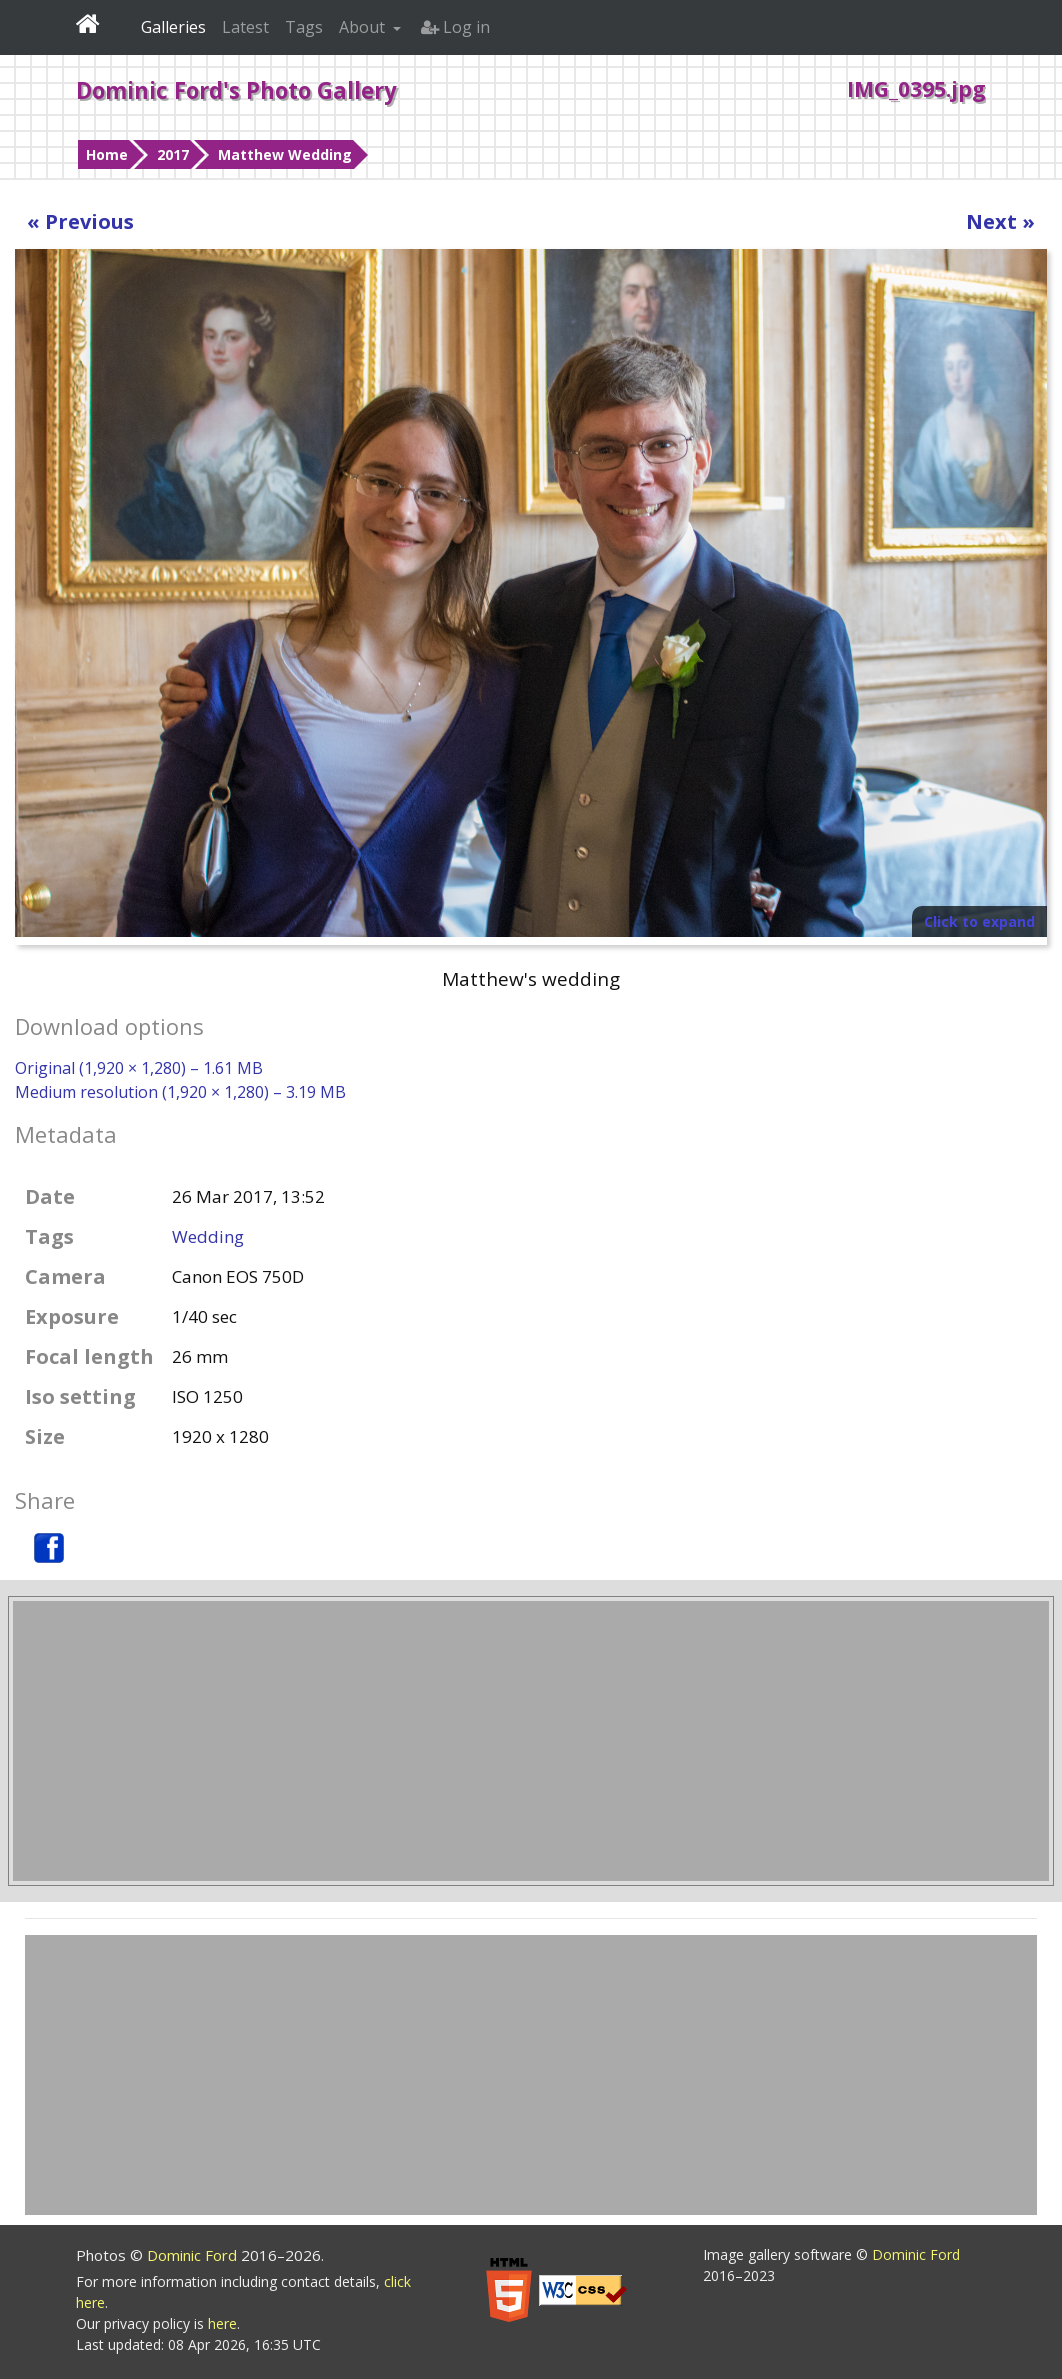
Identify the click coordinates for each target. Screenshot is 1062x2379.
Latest (245, 27)
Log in (455, 27)
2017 (173, 154)
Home (107, 154)
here (222, 2323)
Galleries (173, 27)
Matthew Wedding (285, 154)
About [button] (364, 27)
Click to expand (979, 921)
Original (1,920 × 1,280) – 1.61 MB (139, 1068)
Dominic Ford (194, 2255)
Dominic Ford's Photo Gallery (236, 90)
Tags (304, 27)
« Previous (80, 221)
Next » (1000, 221)
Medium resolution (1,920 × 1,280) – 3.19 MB (180, 1092)
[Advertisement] (531, 1741)
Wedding (208, 1236)
